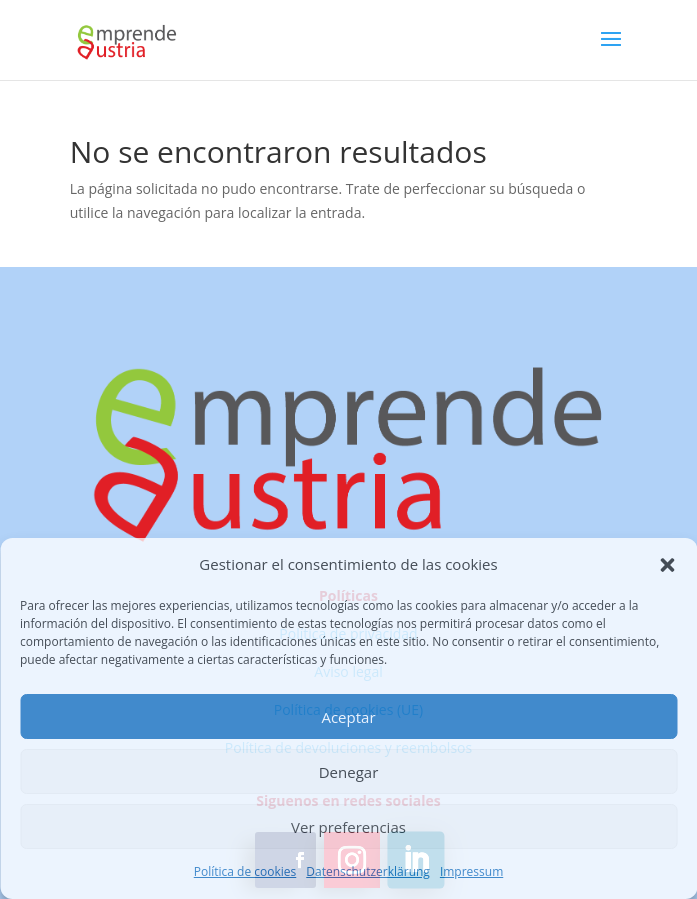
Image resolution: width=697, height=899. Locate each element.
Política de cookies (245, 871)
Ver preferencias (348, 827)
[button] (667, 565)
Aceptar (348, 717)
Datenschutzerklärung (368, 871)
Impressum (471, 871)
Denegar (349, 772)
